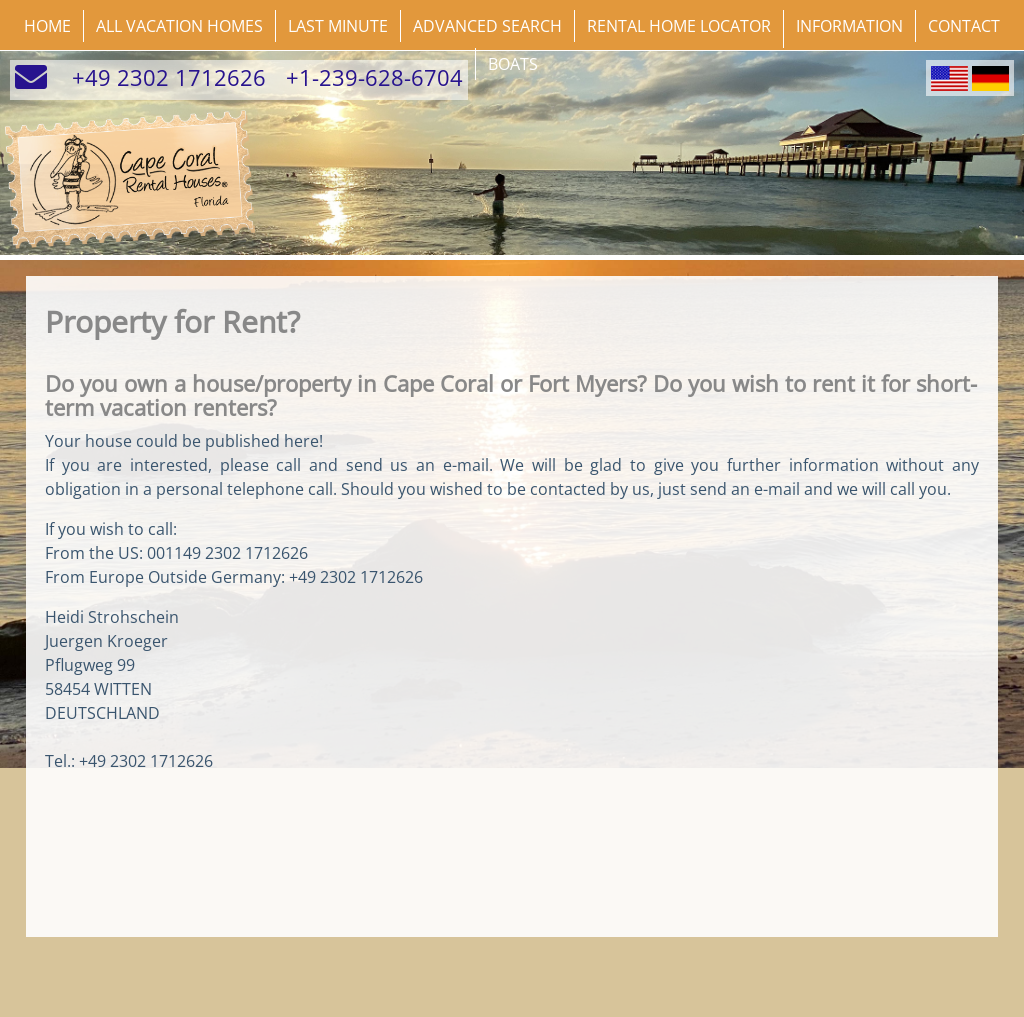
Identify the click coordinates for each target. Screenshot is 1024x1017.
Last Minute (338, 26)
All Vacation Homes (179, 26)
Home (47, 26)
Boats (513, 64)
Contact (964, 26)
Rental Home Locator (679, 26)
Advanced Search (487, 26)
